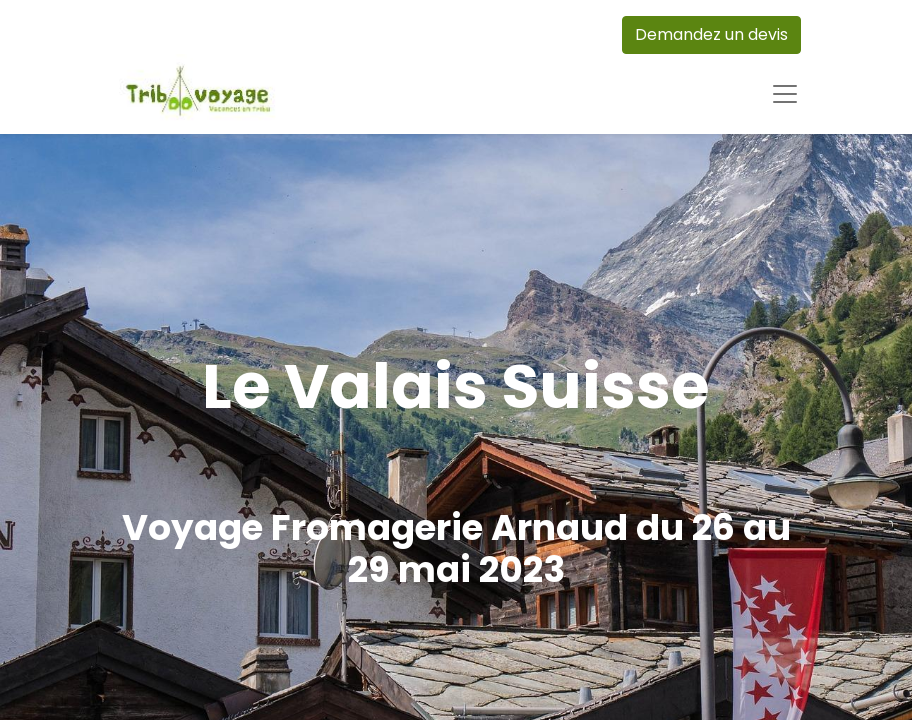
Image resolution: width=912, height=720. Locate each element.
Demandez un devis (711, 34)
